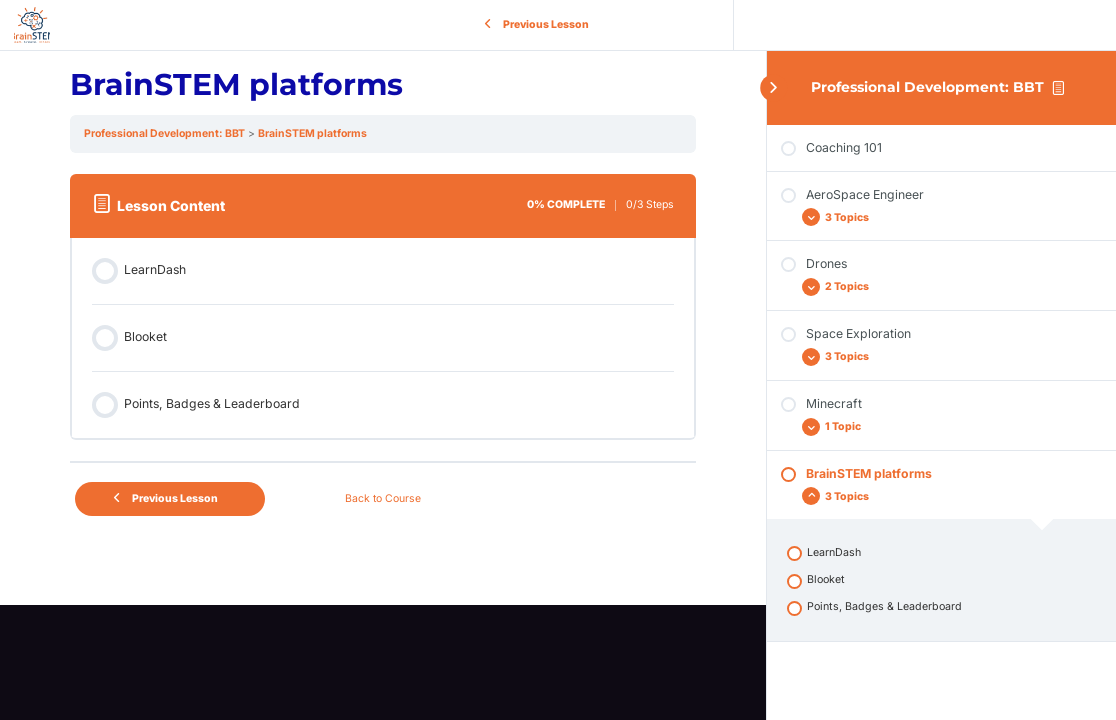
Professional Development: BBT (927, 87)
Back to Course (383, 498)
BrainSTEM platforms (312, 133)
